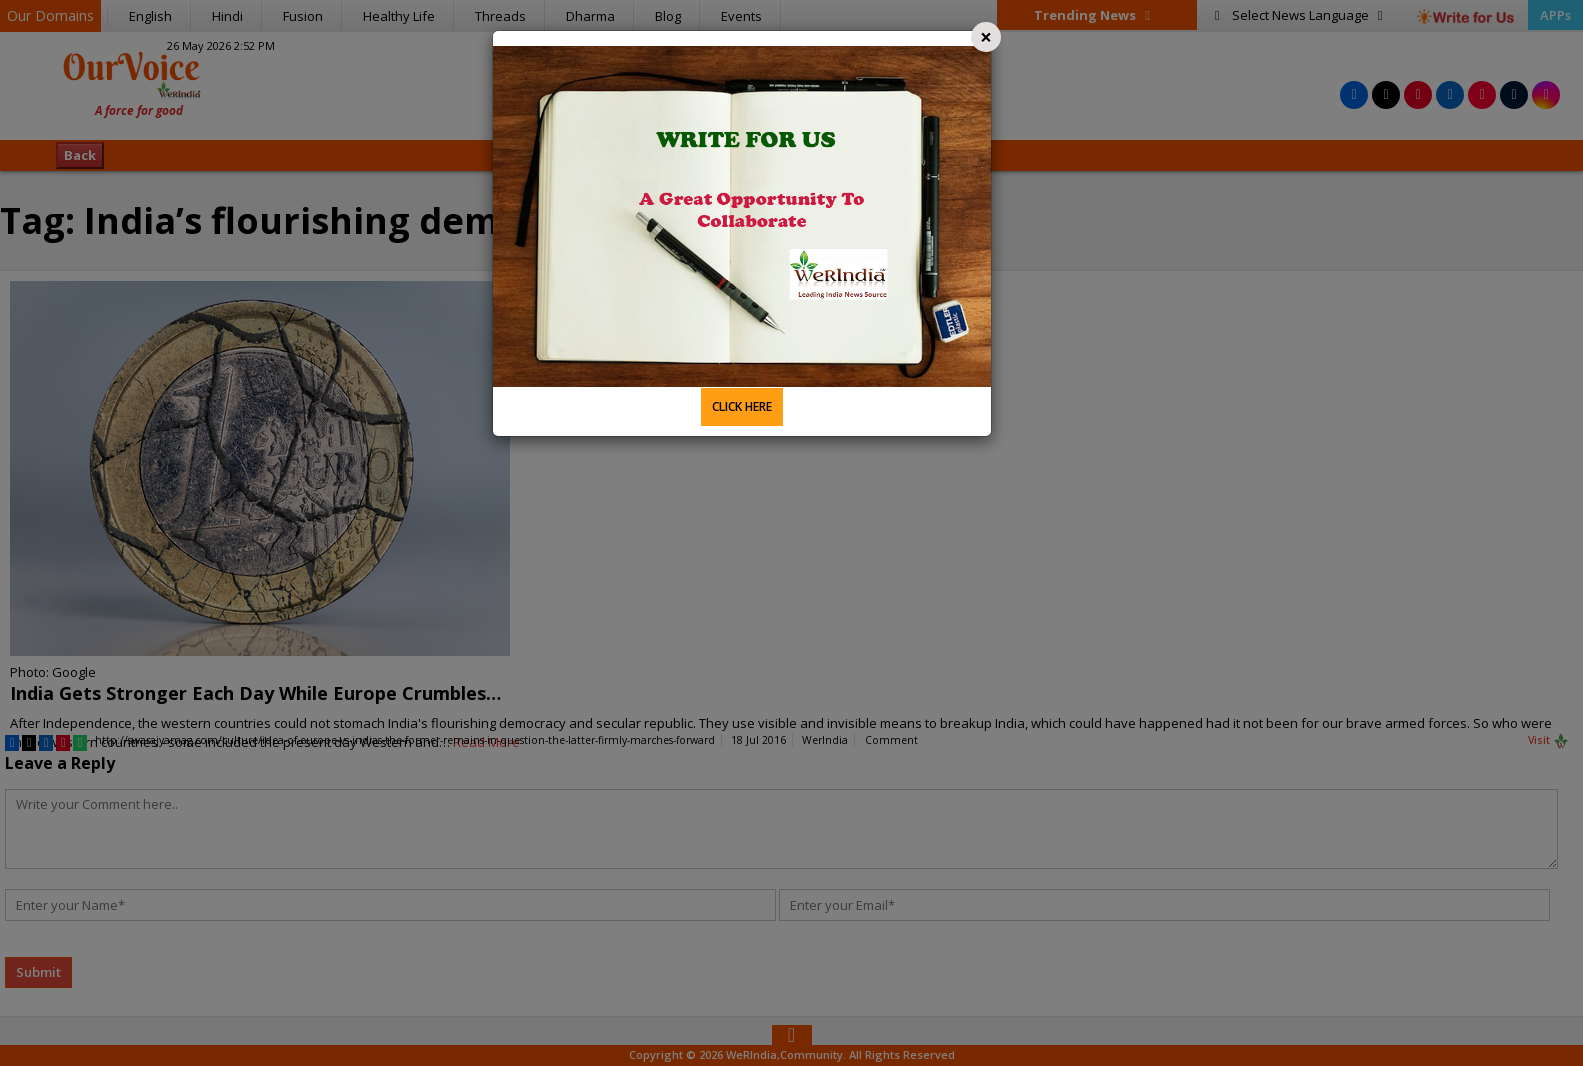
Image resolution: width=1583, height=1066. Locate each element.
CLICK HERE (742, 406)
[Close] (986, 37)
